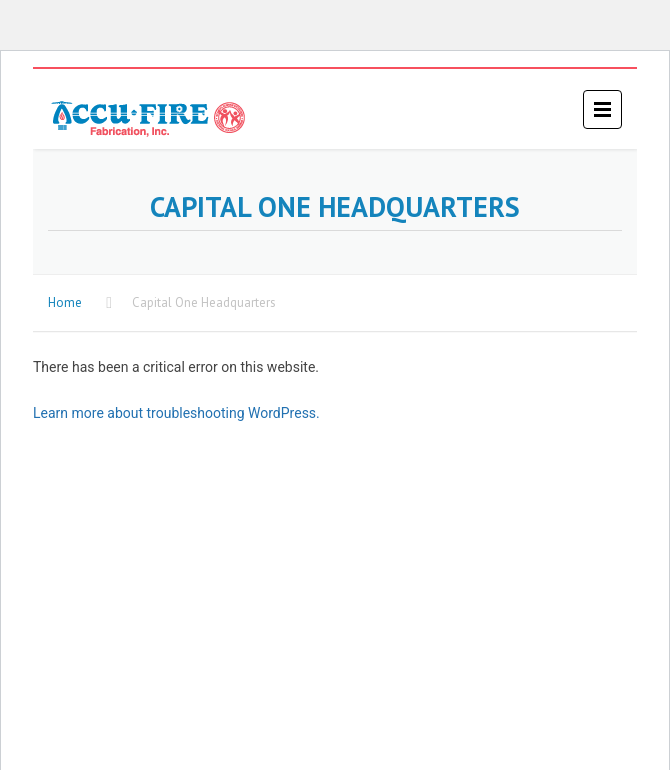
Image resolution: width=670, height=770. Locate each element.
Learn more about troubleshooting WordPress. (176, 413)
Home (65, 302)
